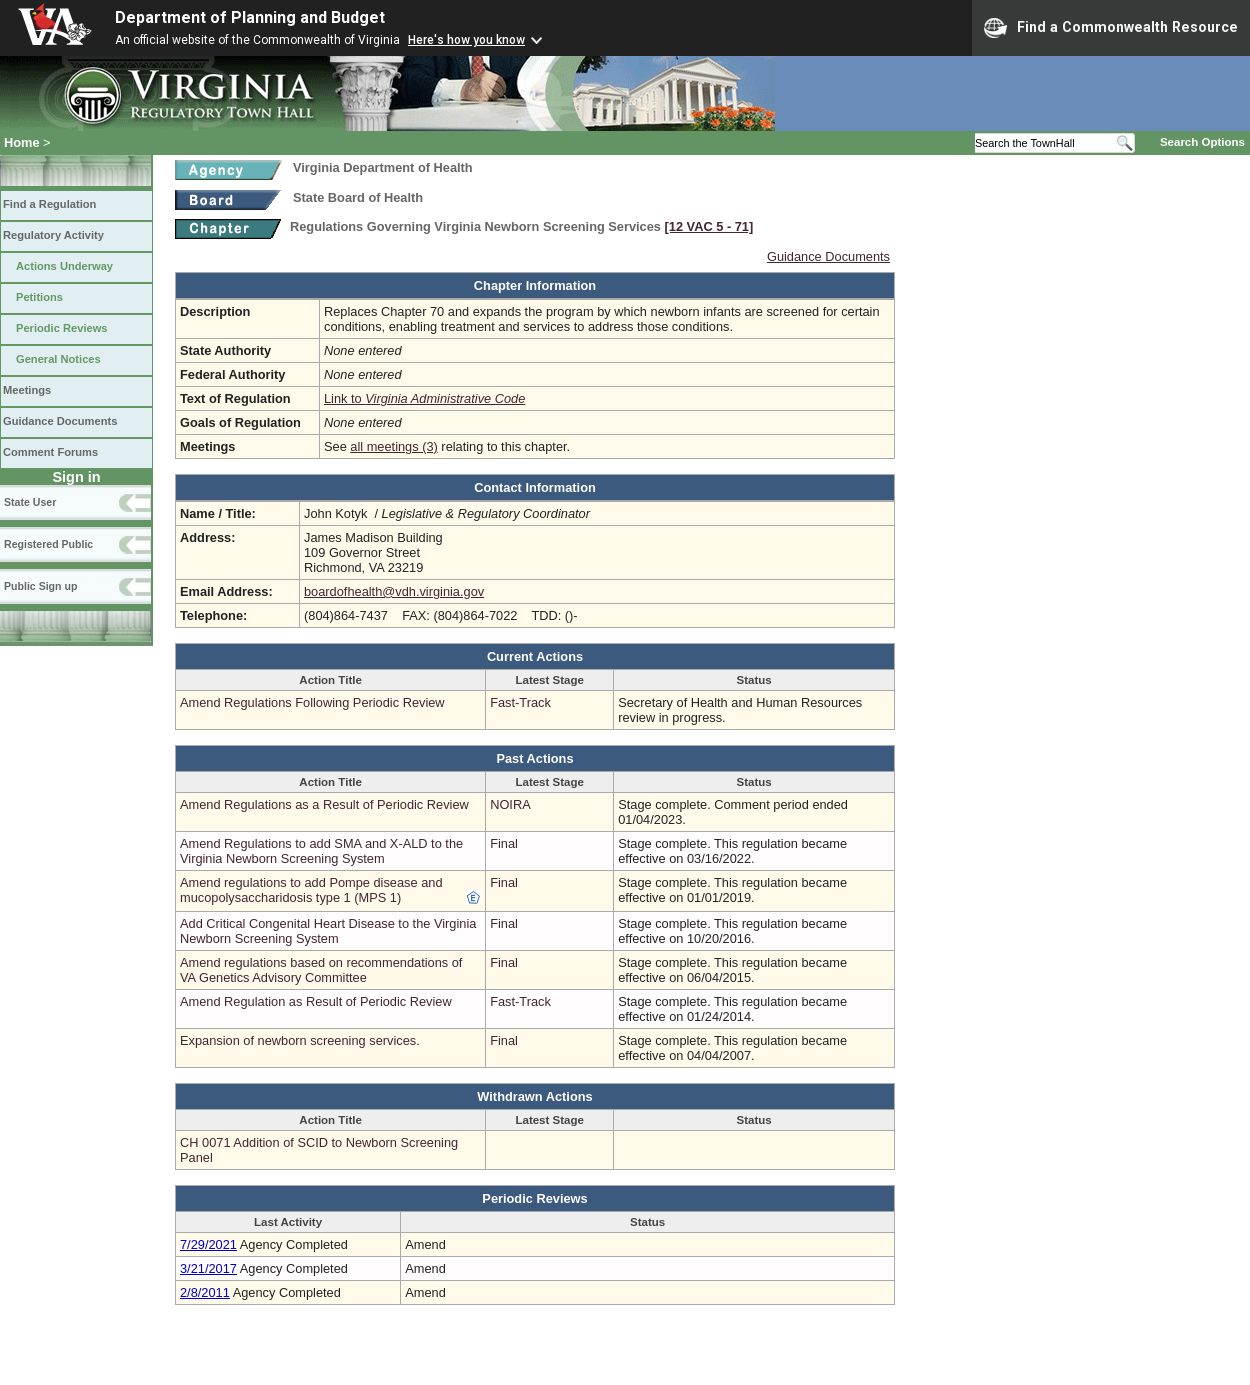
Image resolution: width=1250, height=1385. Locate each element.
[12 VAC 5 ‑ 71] (709, 226)
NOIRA (510, 804)
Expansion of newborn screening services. (300, 1040)
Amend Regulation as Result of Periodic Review (316, 1001)
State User (30, 502)
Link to (424, 398)
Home (22, 142)
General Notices (58, 359)
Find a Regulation (49, 204)
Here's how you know (466, 40)
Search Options (1202, 142)
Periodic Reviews (62, 328)
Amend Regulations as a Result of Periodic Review (324, 804)
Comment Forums (50, 452)
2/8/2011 (205, 1292)
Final (504, 843)
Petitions (39, 297)
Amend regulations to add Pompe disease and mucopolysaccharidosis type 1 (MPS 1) (311, 890)
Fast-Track (520, 702)
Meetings (27, 390)
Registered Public (48, 544)
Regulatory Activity (53, 235)
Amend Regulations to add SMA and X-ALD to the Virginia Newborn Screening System (321, 851)
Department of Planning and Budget (250, 17)
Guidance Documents (60, 421)
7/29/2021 (208, 1244)
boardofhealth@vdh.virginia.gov (394, 591)
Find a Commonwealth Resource (1111, 28)
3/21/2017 (208, 1268)
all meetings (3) (393, 446)
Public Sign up (40, 586)
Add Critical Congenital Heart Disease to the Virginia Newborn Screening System (328, 931)
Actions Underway (64, 266)
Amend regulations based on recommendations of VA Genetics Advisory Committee (321, 970)
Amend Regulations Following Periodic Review (312, 702)
